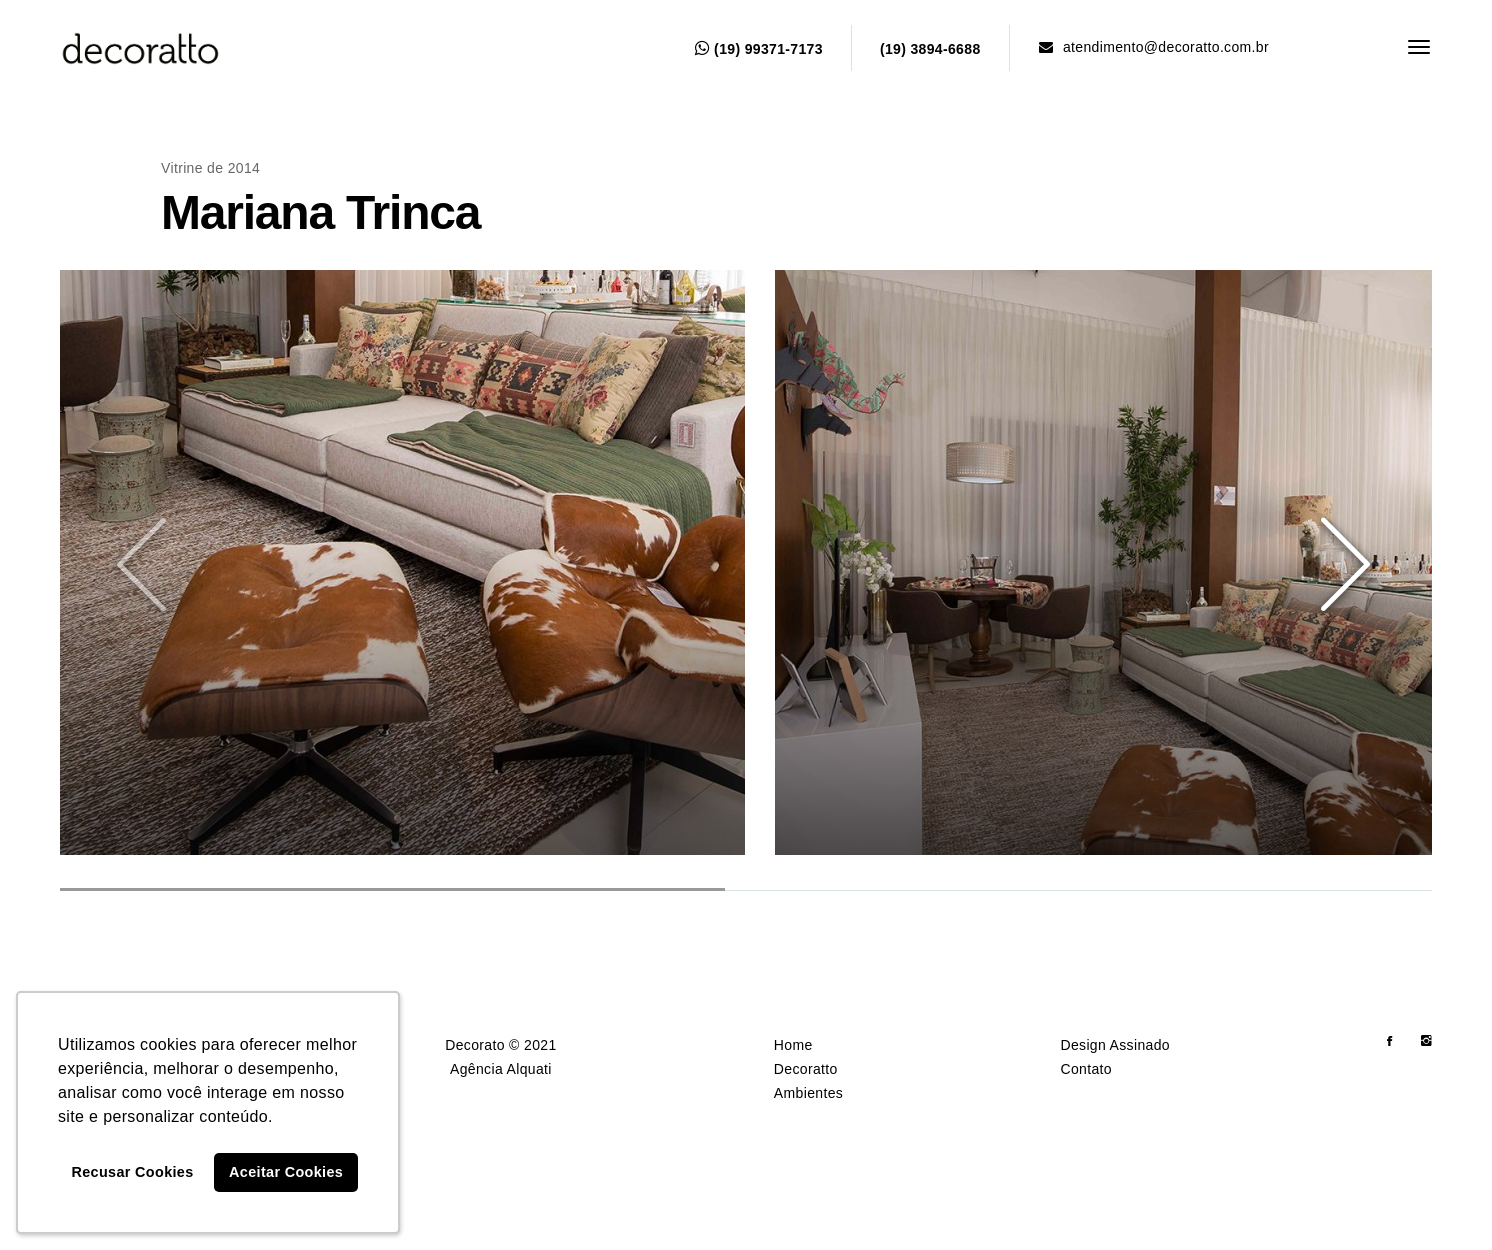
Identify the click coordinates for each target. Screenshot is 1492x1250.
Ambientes (808, 1093)
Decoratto (806, 1069)
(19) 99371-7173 (759, 49)
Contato (1085, 1069)
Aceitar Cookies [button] (286, 1172)
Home (793, 1045)
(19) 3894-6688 (930, 49)
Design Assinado (1115, 1045)
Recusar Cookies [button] (133, 1172)
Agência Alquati (501, 1069)
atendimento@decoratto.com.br (1154, 47)
